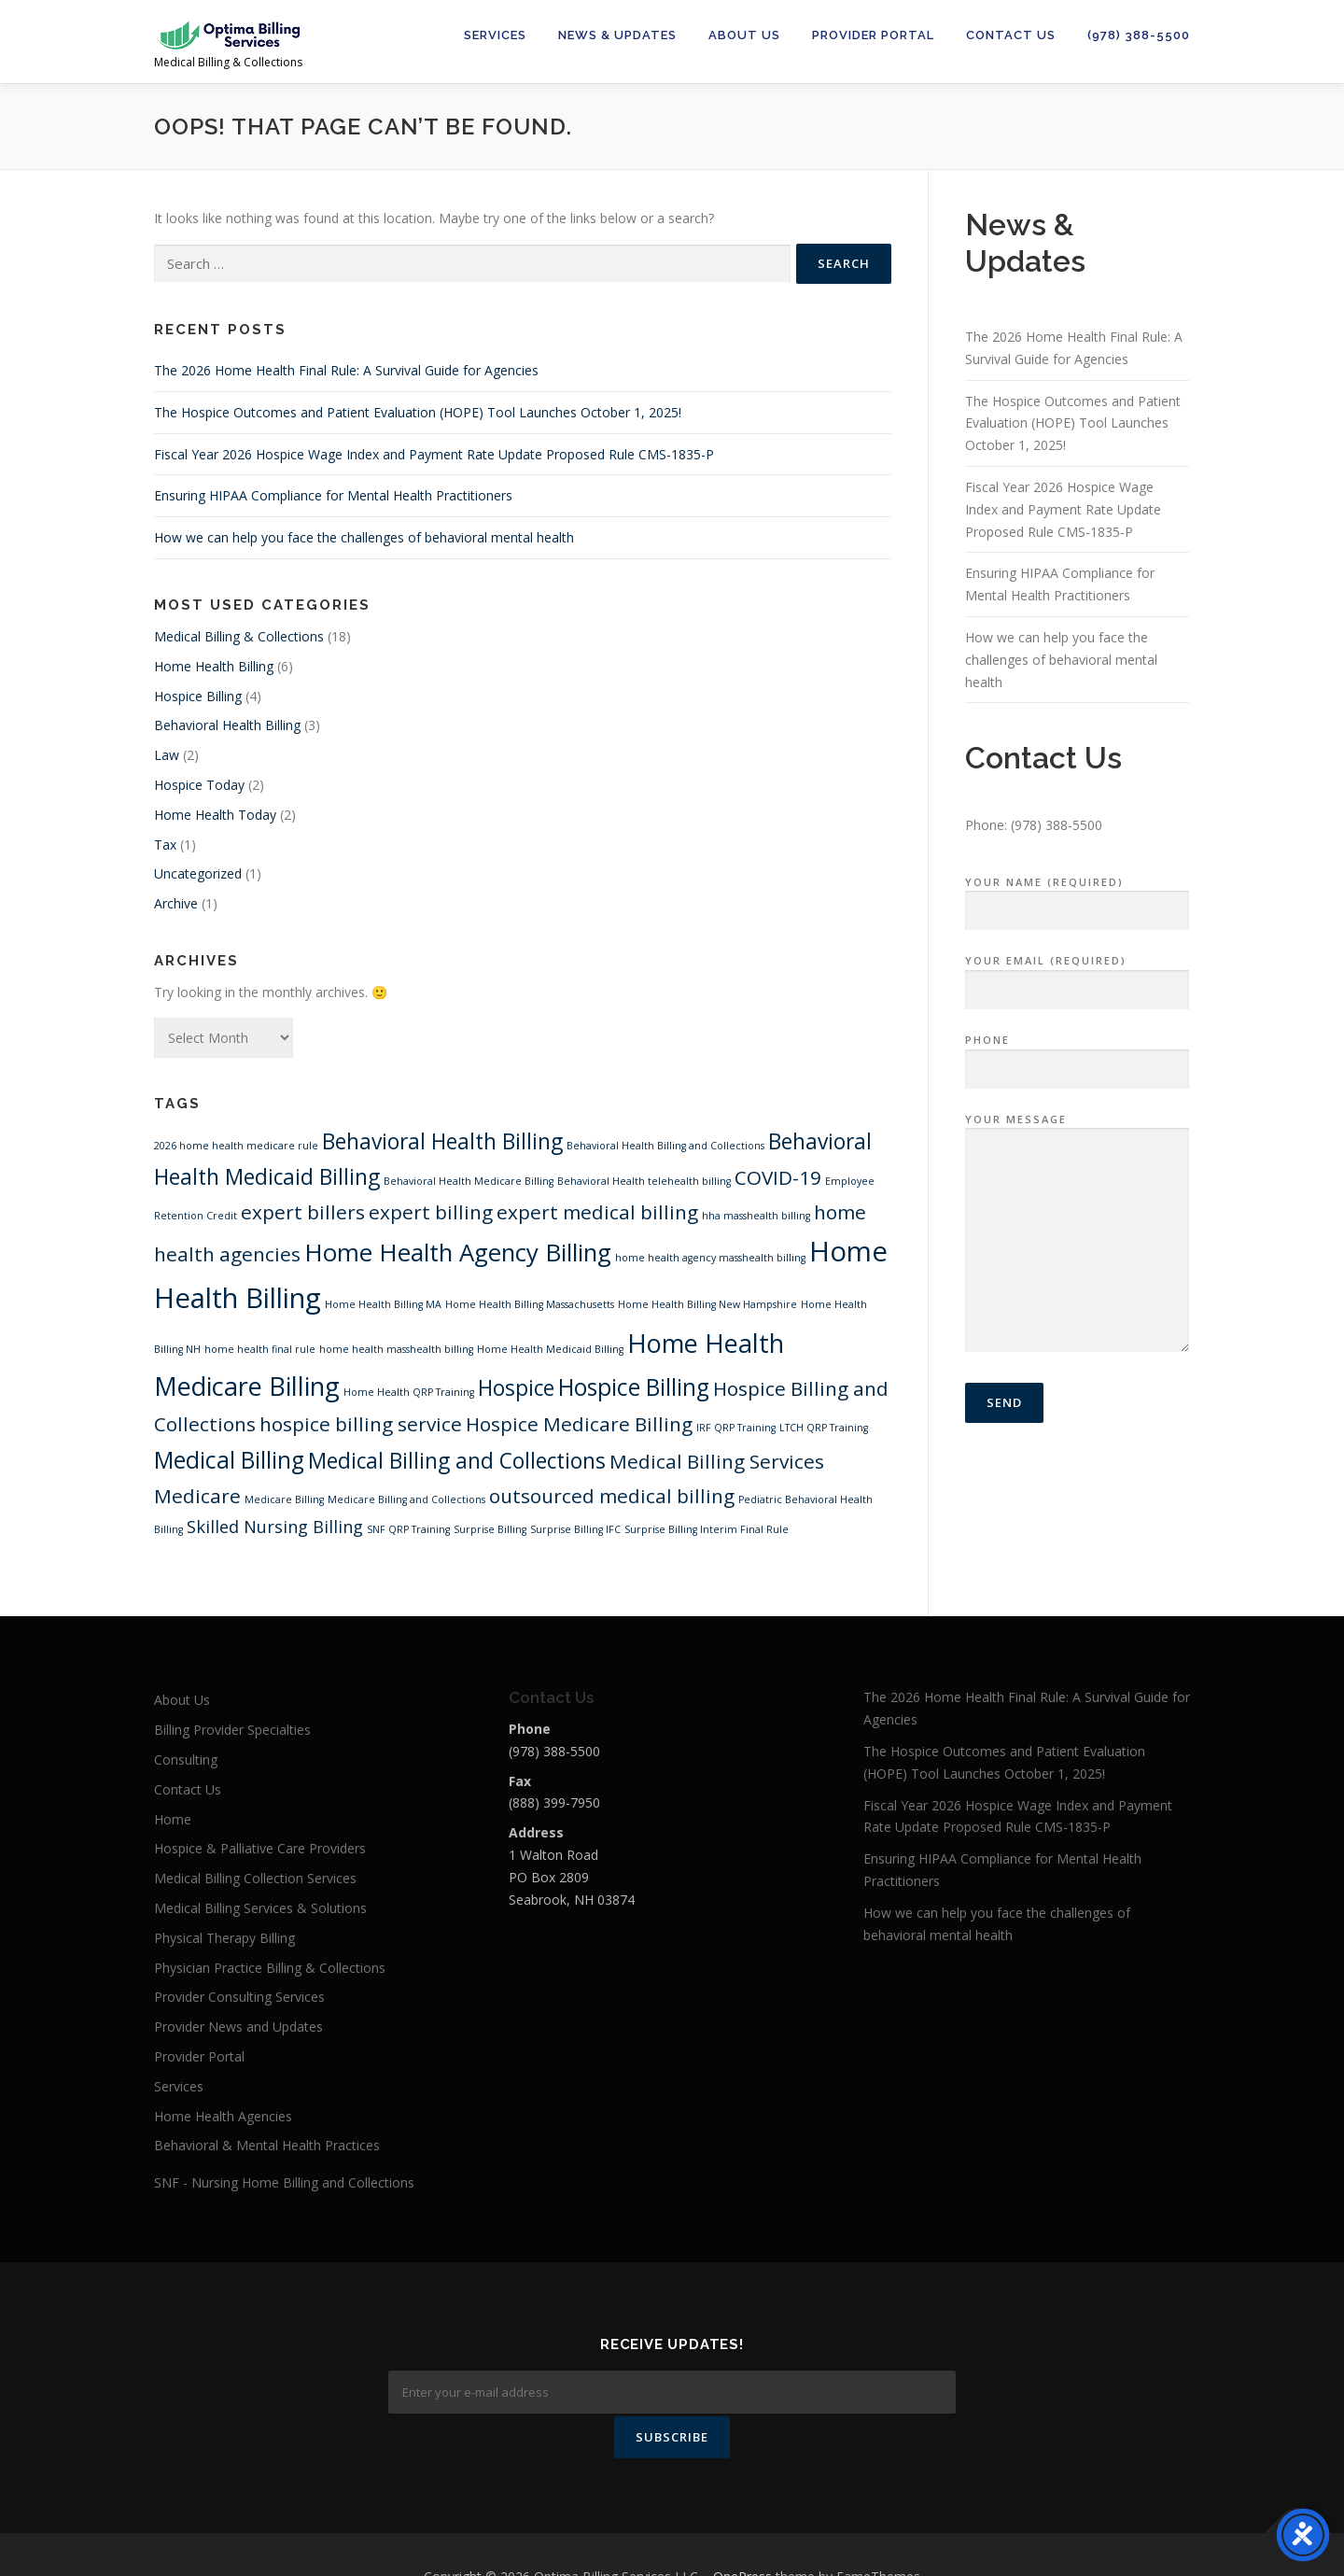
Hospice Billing (198, 696)
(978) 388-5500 (1138, 35)
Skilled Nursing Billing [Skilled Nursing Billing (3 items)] (275, 1526)
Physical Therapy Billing (224, 1938)
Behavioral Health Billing (227, 725)
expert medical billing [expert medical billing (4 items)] (597, 1212)
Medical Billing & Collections (239, 636)
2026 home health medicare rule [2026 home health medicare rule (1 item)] (236, 1145)
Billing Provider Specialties (232, 1729)
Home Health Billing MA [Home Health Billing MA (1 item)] (383, 1304)
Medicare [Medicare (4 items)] (197, 1496)
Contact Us (1011, 35)
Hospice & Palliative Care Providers (260, 1848)
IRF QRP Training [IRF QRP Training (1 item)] (736, 1427)
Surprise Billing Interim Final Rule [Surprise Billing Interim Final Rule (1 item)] (706, 1529)
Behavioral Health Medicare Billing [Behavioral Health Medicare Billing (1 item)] (468, 1181)
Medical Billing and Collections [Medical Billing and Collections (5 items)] (457, 1460)
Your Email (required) (1077, 975)
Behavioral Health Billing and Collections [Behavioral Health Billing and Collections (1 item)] (665, 1145)
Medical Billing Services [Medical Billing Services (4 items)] (716, 1461)
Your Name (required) (1077, 897)
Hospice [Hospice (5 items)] (516, 1387)
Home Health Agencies (223, 2116)
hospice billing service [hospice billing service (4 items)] (360, 1424)
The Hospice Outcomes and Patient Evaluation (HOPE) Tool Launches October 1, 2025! (417, 412)
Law (166, 755)
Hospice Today (199, 785)
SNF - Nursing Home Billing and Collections (284, 2182)
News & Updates (617, 35)
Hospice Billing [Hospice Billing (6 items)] (633, 1387)
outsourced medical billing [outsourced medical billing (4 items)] (612, 1496)
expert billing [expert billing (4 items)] (431, 1212)
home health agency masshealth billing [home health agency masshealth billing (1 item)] (710, 1257)
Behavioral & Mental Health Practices (267, 2145)
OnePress (742, 2532)
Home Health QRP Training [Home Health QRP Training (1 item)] (408, 1392)
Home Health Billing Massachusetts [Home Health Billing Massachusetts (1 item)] (529, 1304)
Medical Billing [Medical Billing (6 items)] (229, 1459)
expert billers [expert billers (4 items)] (303, 1212)
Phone (1077, 1055)
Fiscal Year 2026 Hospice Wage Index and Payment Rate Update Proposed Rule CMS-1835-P (434, 454)
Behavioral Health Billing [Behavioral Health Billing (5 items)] (442, 1141)
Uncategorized (198, 873)
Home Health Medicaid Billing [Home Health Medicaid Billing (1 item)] (550, 1349)
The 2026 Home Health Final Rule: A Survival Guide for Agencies (346, 370)
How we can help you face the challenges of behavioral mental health (364, 537)
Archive (176, 903)
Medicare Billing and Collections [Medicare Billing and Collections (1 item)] (406, 1499)
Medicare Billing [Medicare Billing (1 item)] (284, 1499)
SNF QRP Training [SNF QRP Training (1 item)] (408, 1529)
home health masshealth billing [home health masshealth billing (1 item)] (396, 1349)
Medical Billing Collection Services (255, 1878)
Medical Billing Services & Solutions (260, 1908)
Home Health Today (215, 814)
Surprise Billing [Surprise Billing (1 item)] (490, 1529)
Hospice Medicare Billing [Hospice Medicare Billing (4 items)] (579, 1424)
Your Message (1077, 1234)
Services (495, 35)
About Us (744, 35)
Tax (165, 844)
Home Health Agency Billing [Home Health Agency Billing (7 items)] (457, 1252)
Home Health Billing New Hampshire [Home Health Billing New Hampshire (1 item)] (707, 1304)
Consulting (185, 1759)
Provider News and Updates (238, 2026)
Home (172, 1819)
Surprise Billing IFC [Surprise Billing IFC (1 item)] (575, 1529)
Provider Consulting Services (239, 1997)
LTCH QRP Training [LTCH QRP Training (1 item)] (823, 1427)
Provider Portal (873, 35)
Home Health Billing (213, 666)
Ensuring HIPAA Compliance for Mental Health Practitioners (333, 495)
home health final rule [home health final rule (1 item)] (259, 1349)
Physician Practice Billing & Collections (269, 1968)
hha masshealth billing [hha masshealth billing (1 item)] (756, 1215)
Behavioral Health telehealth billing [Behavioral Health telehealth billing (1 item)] (644, 1181)
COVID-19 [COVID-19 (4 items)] (778, 1177)
